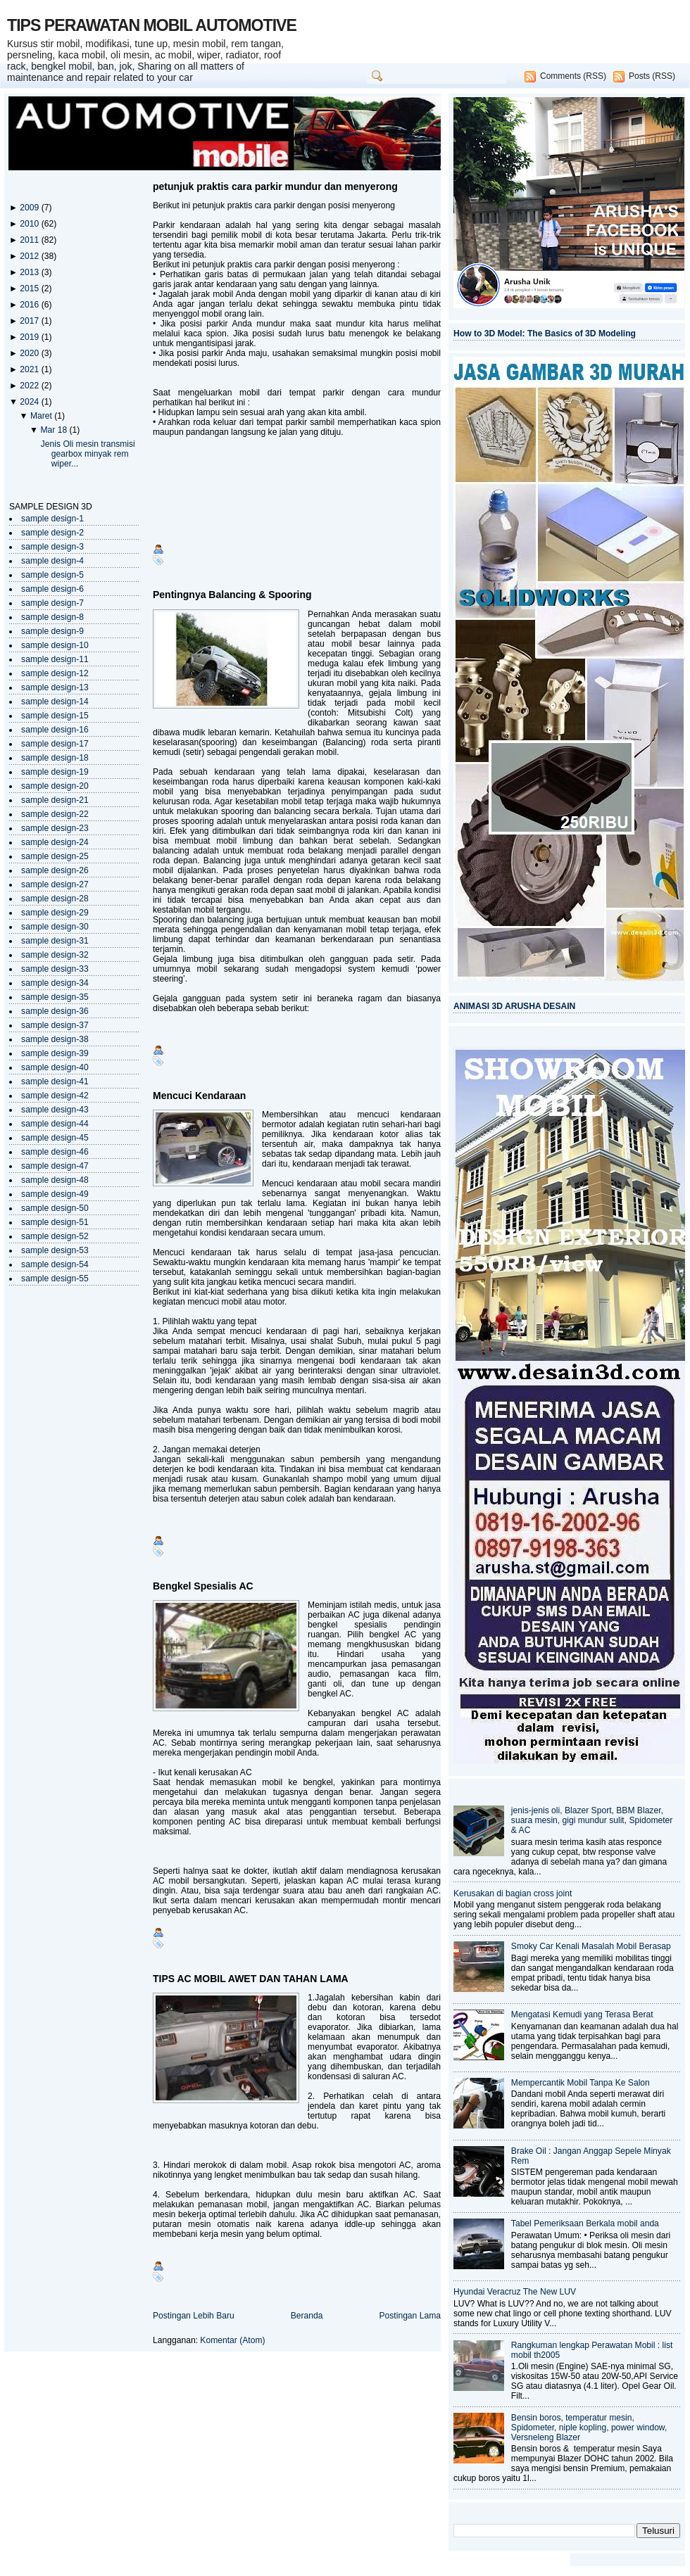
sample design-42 (55, 1095)
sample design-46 (55, 1152)
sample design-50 (55, 1208)
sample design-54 (55, 1264)
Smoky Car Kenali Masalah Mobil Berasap (591, 1946)
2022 (30, 386)
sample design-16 (55, 730)
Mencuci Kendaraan (199, 1095)
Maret (42, 416)
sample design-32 (55, 955)
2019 (30, 337)
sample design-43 (55, 1110)
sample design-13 (55, 687)
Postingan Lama (410, 2316)
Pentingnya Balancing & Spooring (232, 594)
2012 (30, 256)
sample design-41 (55, 1081)
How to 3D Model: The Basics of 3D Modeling (544, 333)
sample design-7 (52, 603)
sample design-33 (55, 969)
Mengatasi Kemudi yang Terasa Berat (582, 2014)
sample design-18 (55, 758)
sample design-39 (55, 1053)
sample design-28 (55, 898)
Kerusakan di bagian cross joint (512, 1893)
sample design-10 (55, 645)
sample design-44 (55, 1124)
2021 (30, 369)
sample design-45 (55, 1138)
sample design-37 (55, 1025)
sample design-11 (55, 659)
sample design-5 (52, 575)
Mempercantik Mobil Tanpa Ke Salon (580, 2083)
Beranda (307, 2316)
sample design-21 (55, 800)
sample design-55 (55, 1278)
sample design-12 (55, 673)
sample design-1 (52, 519)
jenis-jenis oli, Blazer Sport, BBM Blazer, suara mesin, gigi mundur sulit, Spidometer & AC (592, 1820)
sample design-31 (55, 941)
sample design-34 (55, 983)
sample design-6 (52, 589)
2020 (30, 353)
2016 (30, 305)
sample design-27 (55, 884)
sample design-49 (55, 1194)
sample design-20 (55, 786)
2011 (30, 240)
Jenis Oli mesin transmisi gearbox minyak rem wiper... (88, 454)
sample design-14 (55, 701)
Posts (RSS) (652, 76)
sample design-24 (55, 842)
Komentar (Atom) (232, 2340)
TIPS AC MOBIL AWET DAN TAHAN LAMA (251, 1978)
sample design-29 (55, 913)
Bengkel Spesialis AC (203, 1586)
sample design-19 (55, 772)
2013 (30, 272)
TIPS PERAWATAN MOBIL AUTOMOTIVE (151, 25)
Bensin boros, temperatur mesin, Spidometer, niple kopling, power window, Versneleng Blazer (589, 2427)
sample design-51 (55, 1222)
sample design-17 (55, 744)
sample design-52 (55, 1236)
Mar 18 (54, 430)
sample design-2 (52, 533)
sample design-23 (55, 828)
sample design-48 (55, 1180)
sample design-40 (55, 1067)
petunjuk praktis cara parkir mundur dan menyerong (275, 186)
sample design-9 (52, 631)
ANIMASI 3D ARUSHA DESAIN (514, 1006)
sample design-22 (55, 814)
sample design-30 (55, 927)
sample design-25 (55, 856)
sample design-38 (55, 1039)
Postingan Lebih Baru (193, 2316)
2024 (30, 402)
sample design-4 (52, 561)
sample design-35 (55, 997)
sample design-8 (52, 617)
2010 (30, 224)
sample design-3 (52, 547)
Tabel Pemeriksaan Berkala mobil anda (585, 2223)
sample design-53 (55, 1250)
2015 (30, 288)
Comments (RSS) (573, 76)
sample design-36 (55, 1011)
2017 (30, 321)
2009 (30, 207)
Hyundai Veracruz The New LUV (514, 2292)
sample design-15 (55, 716)
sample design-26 (55, 870)
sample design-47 (55, 1166)
